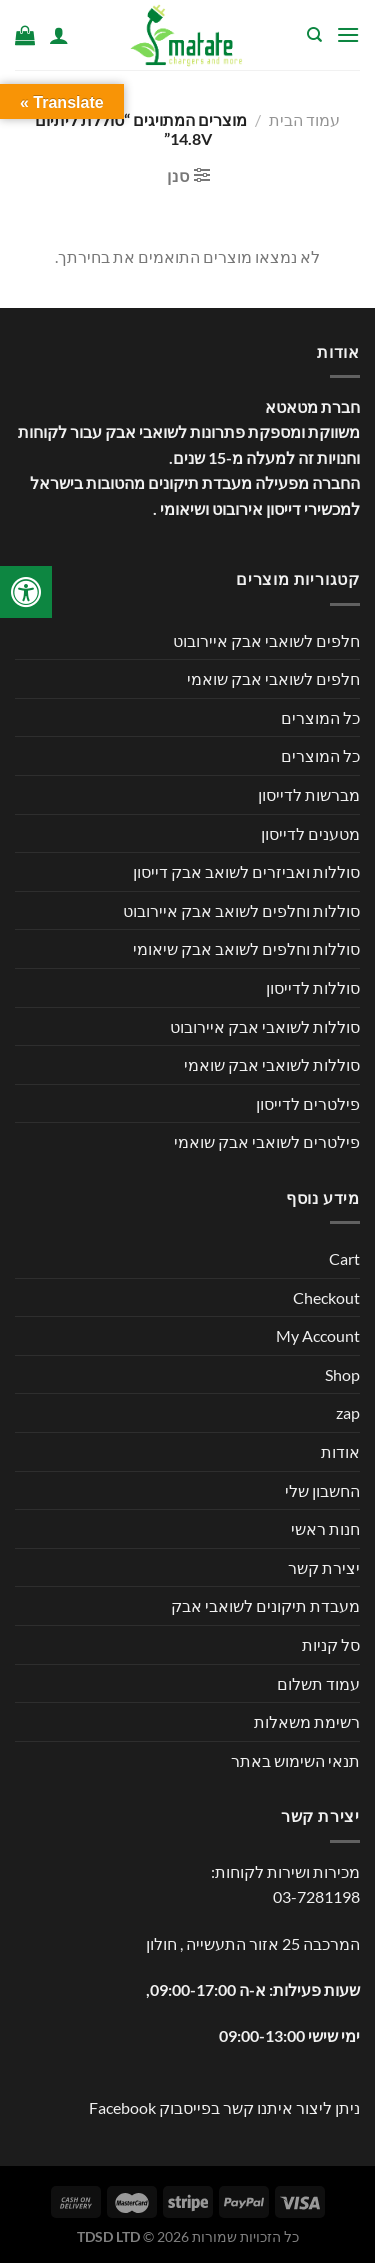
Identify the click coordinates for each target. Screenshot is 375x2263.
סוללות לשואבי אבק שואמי (272, 1064)
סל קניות (331, 1644)
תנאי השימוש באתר (295, 1760)
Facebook (122, 2107)
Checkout (326, 1297)
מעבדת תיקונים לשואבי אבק (265, 1605)
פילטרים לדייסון (308, 1103)
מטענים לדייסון (310, 833)
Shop (342, 1374)
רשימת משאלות (307, 1721)
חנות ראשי (325, 1528)
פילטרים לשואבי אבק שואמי (267, 1141)
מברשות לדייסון (309, 794)
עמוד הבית (304, 119)
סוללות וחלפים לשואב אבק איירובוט (241, 910)
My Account (318, 1335)
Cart (344, 1258)
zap (348, 1412)
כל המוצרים (320, 717)
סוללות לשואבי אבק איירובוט (265, 1026)
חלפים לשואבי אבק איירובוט (266, 640)
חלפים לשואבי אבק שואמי (273, 678)
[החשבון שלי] (59, 35)
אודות (340, 1451)
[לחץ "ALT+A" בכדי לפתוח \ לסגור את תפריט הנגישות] (26, 592)
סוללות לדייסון (313, 987)
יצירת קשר (324, 1567)
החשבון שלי (322, 1490)
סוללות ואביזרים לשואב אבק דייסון (246, 871)
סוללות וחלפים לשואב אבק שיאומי (246, 948)
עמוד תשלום (318, 1683)
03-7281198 (316, 1896)
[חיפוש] (313, 35)
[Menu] (348, 34)
